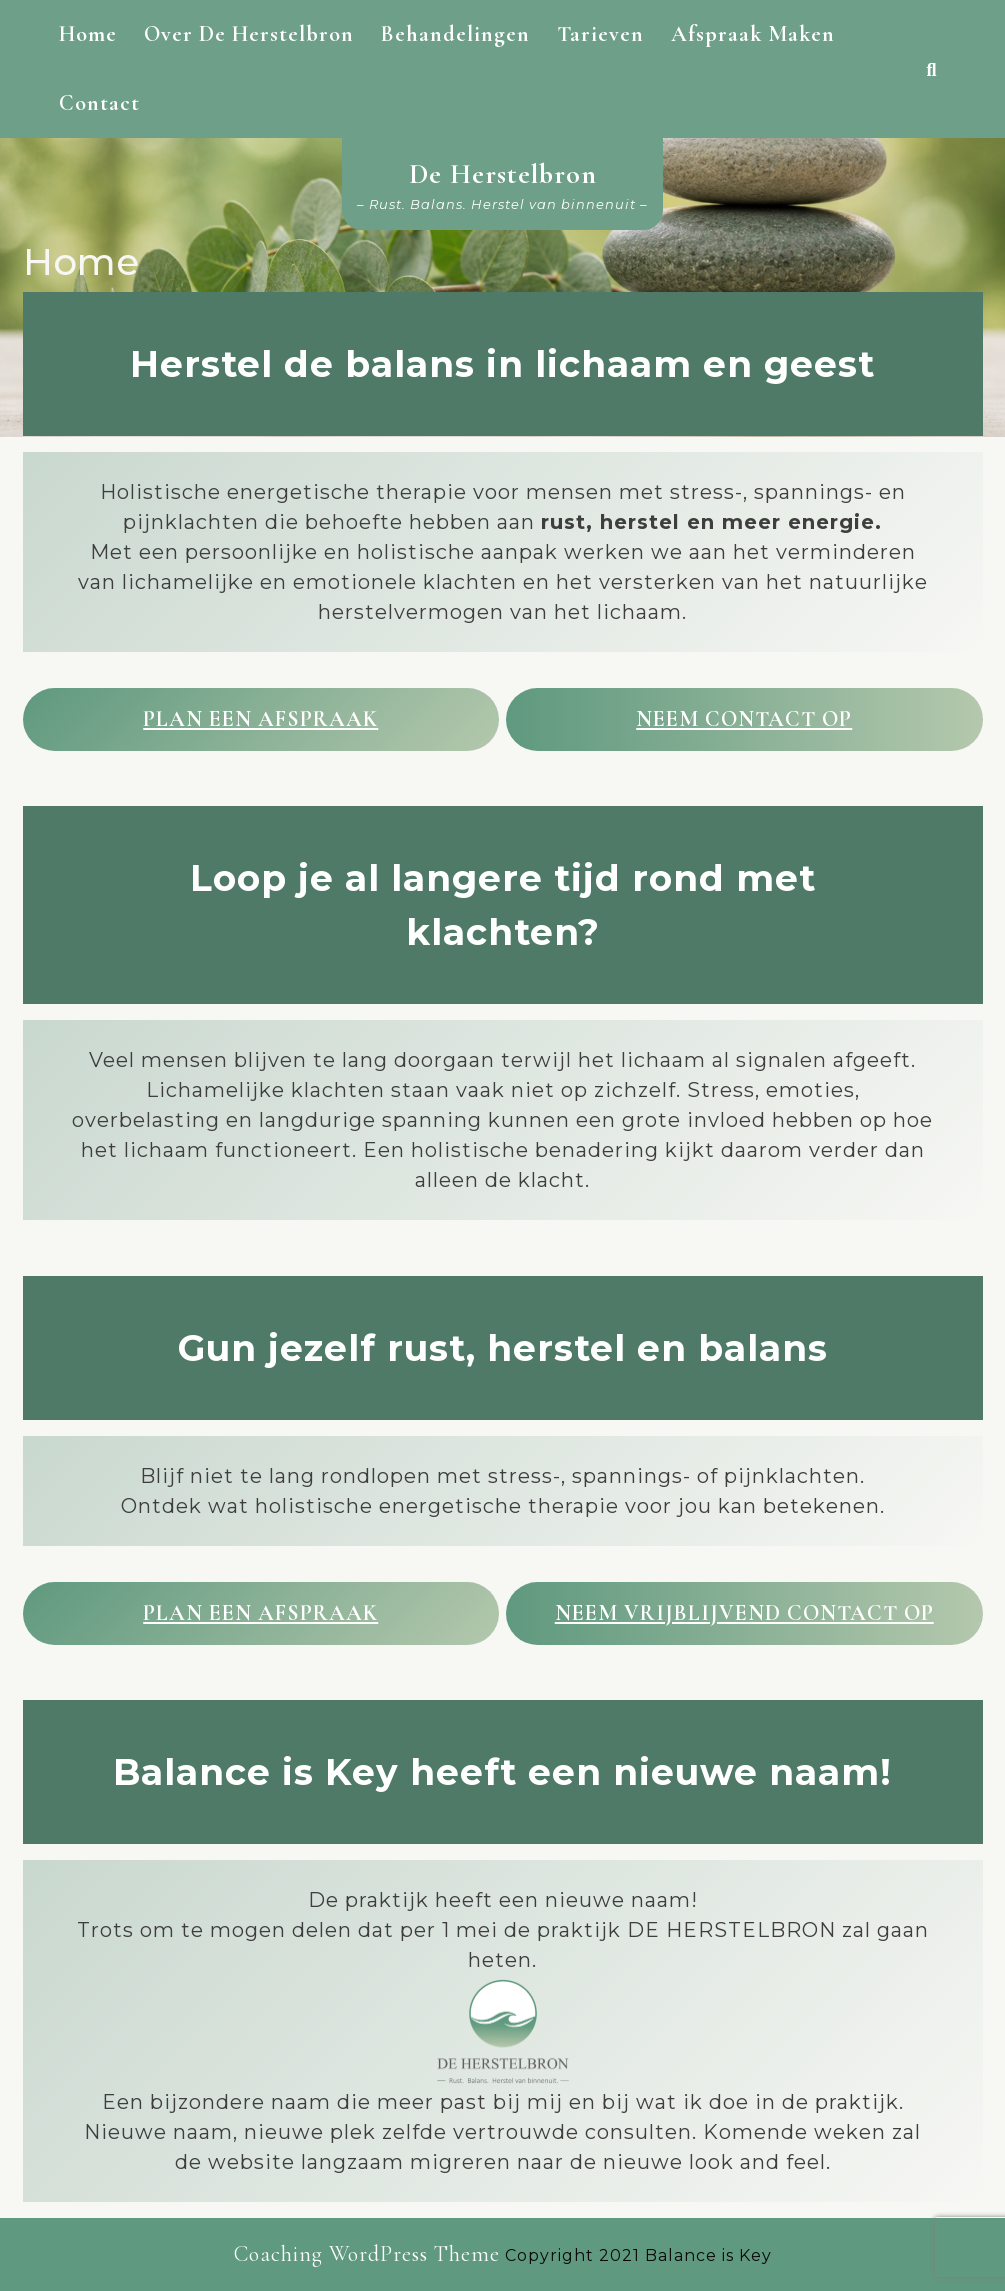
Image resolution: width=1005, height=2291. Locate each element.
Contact (99, 103)
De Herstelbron (503, 174)
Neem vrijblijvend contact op (744, 1613)
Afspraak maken (753, 34)
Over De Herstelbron (249, 34)
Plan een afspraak (260, 719)
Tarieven (600, 34)
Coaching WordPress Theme (367, 2254)
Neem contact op (744, 719)
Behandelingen (455, 34)
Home (88, 34)
